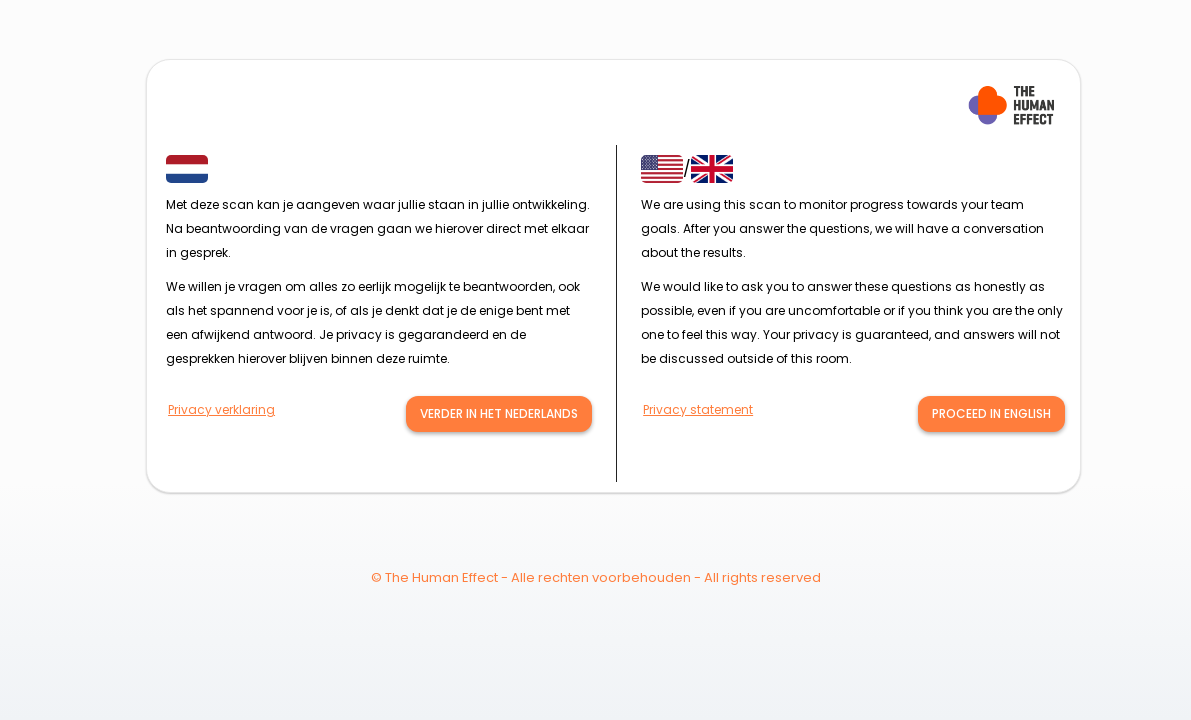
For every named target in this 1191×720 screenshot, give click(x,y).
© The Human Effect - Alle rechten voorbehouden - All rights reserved (596, 577)
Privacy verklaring (221, 409)
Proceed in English (991, 413)
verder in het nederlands (499, 413)
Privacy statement (698, 409)
